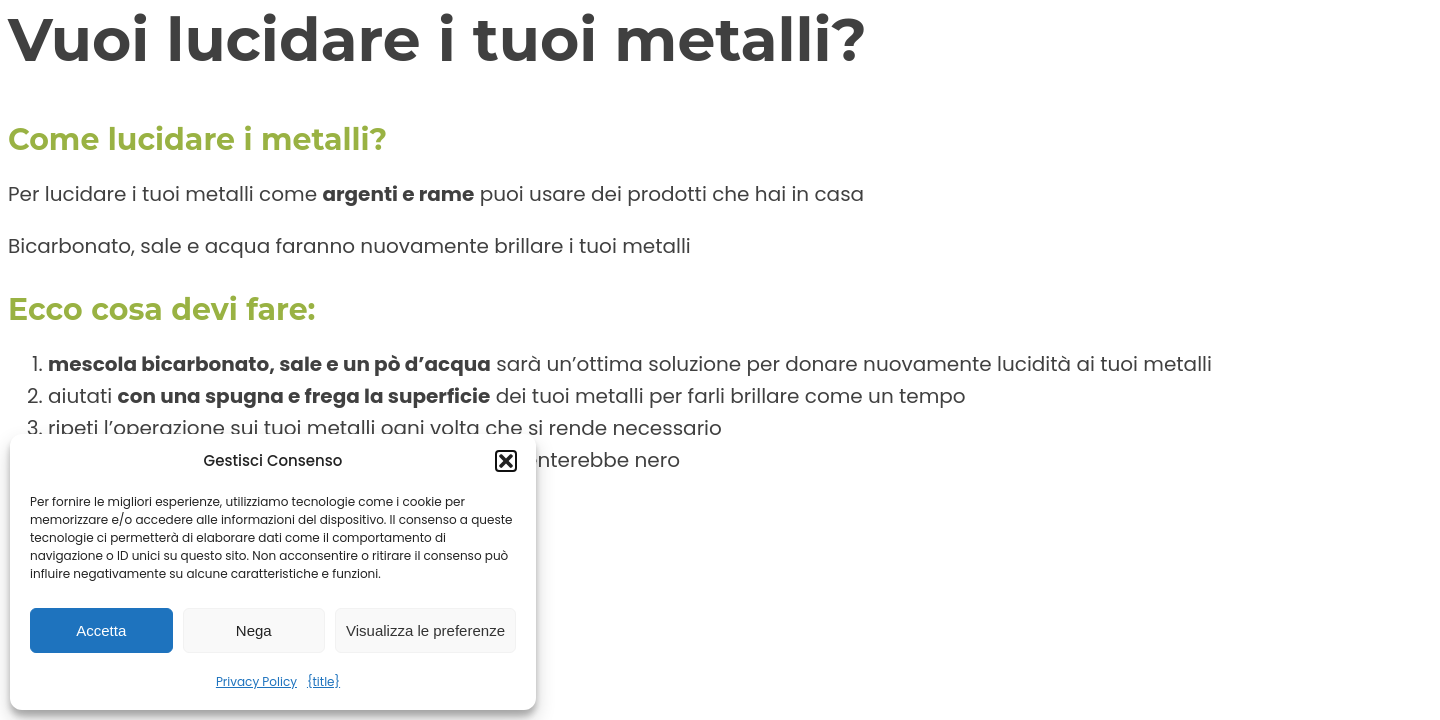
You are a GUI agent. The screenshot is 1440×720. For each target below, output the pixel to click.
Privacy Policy (256, 681)
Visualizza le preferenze (425, 630)
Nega (254, 630)
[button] (506, 461)
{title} (323, 681)
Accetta (101, 630)
